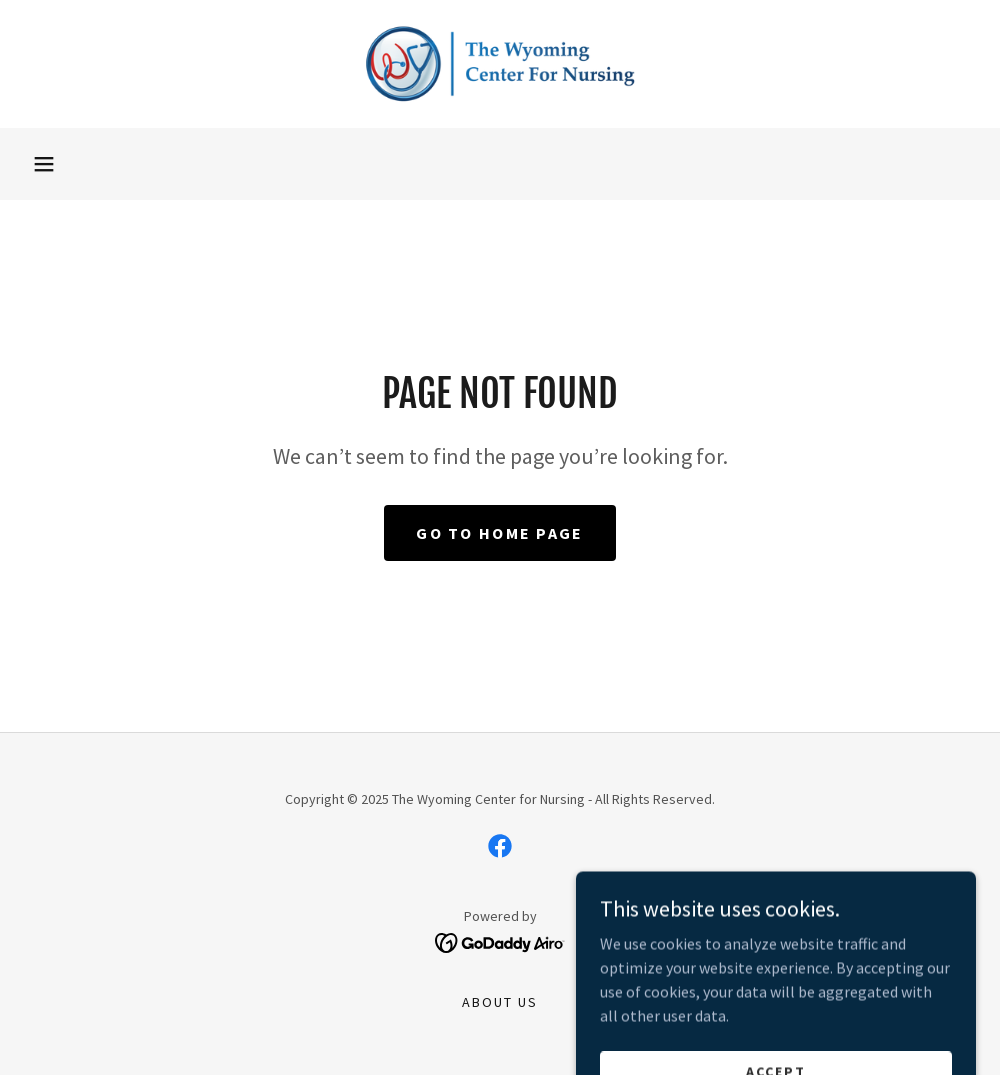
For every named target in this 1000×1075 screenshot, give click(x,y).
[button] (44, 164)
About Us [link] (500, 1002)
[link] (500, 64)
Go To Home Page (499, 533)
